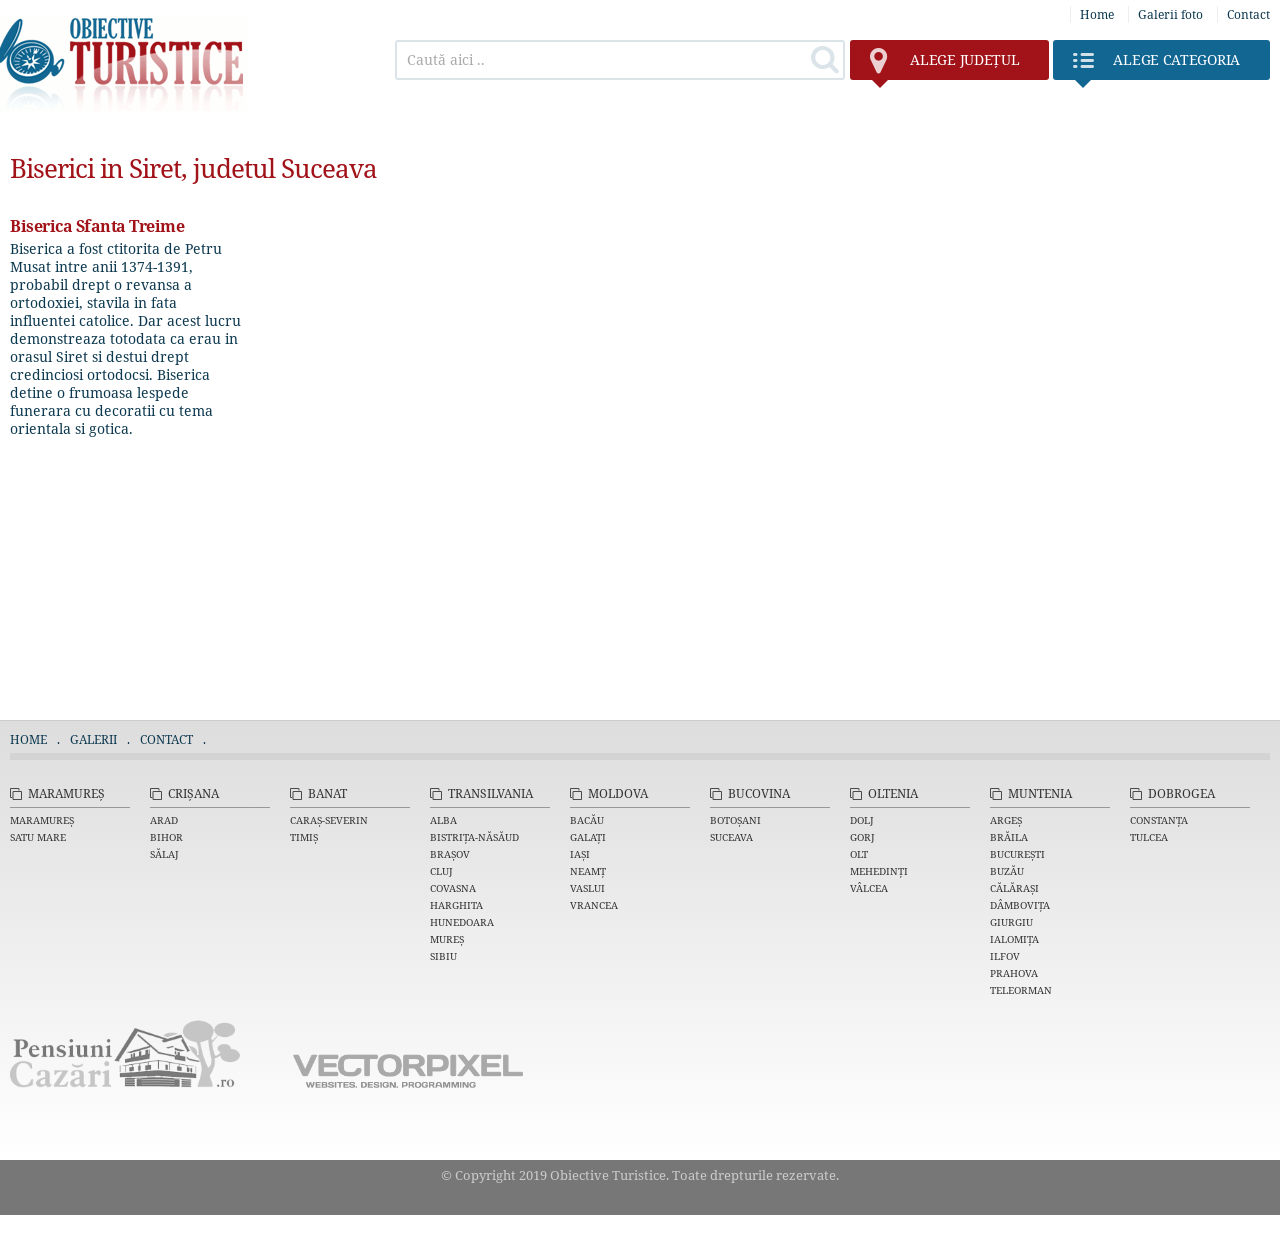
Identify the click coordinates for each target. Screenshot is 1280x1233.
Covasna (453, 888)
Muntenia (1040, 793)
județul (944, 65)
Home (1097, 14)
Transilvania (490, 793)
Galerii (93, 739)
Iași (580, 854)
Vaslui (587, 888)
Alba (443, 820)
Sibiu (443, 956)
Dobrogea (1181, 793)
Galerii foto (1170, 14)
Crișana (193, 793)
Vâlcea (869, 888)
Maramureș (66, 793)
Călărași (1014, 888)
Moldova (618, 793)
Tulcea (1149, 837)
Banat (327, 793)
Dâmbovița (1020, 905)
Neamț (588, 871)
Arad (164, 820)
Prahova (1014, 973)
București (1017, 854)
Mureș (447, 939)
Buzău (1007, 871)
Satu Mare (38, 837)
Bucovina (759, 793)
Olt (859, 854)
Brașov (450, 854)
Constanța (1159, 820)
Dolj (862, 820)
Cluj (441, 871)
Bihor (166, 837)
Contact (1248, 14)
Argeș (1006, 820)
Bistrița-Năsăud (474, 837)
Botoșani (735, 820)
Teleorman (1021, 990)
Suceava (731, 837)
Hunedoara (462, 922)
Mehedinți (879, 871)
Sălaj (164, 854)
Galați (588, 837)
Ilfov (1005, 956)
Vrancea (594, 905)
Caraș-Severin (329, 820)
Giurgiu (1011, 922)
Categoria (1156, 65)
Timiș (304, 837)
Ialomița (1014, 939)
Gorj (862, 837)
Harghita (456, 905)
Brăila (1009, 837)
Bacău (587, 820)
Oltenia (893, 793)
